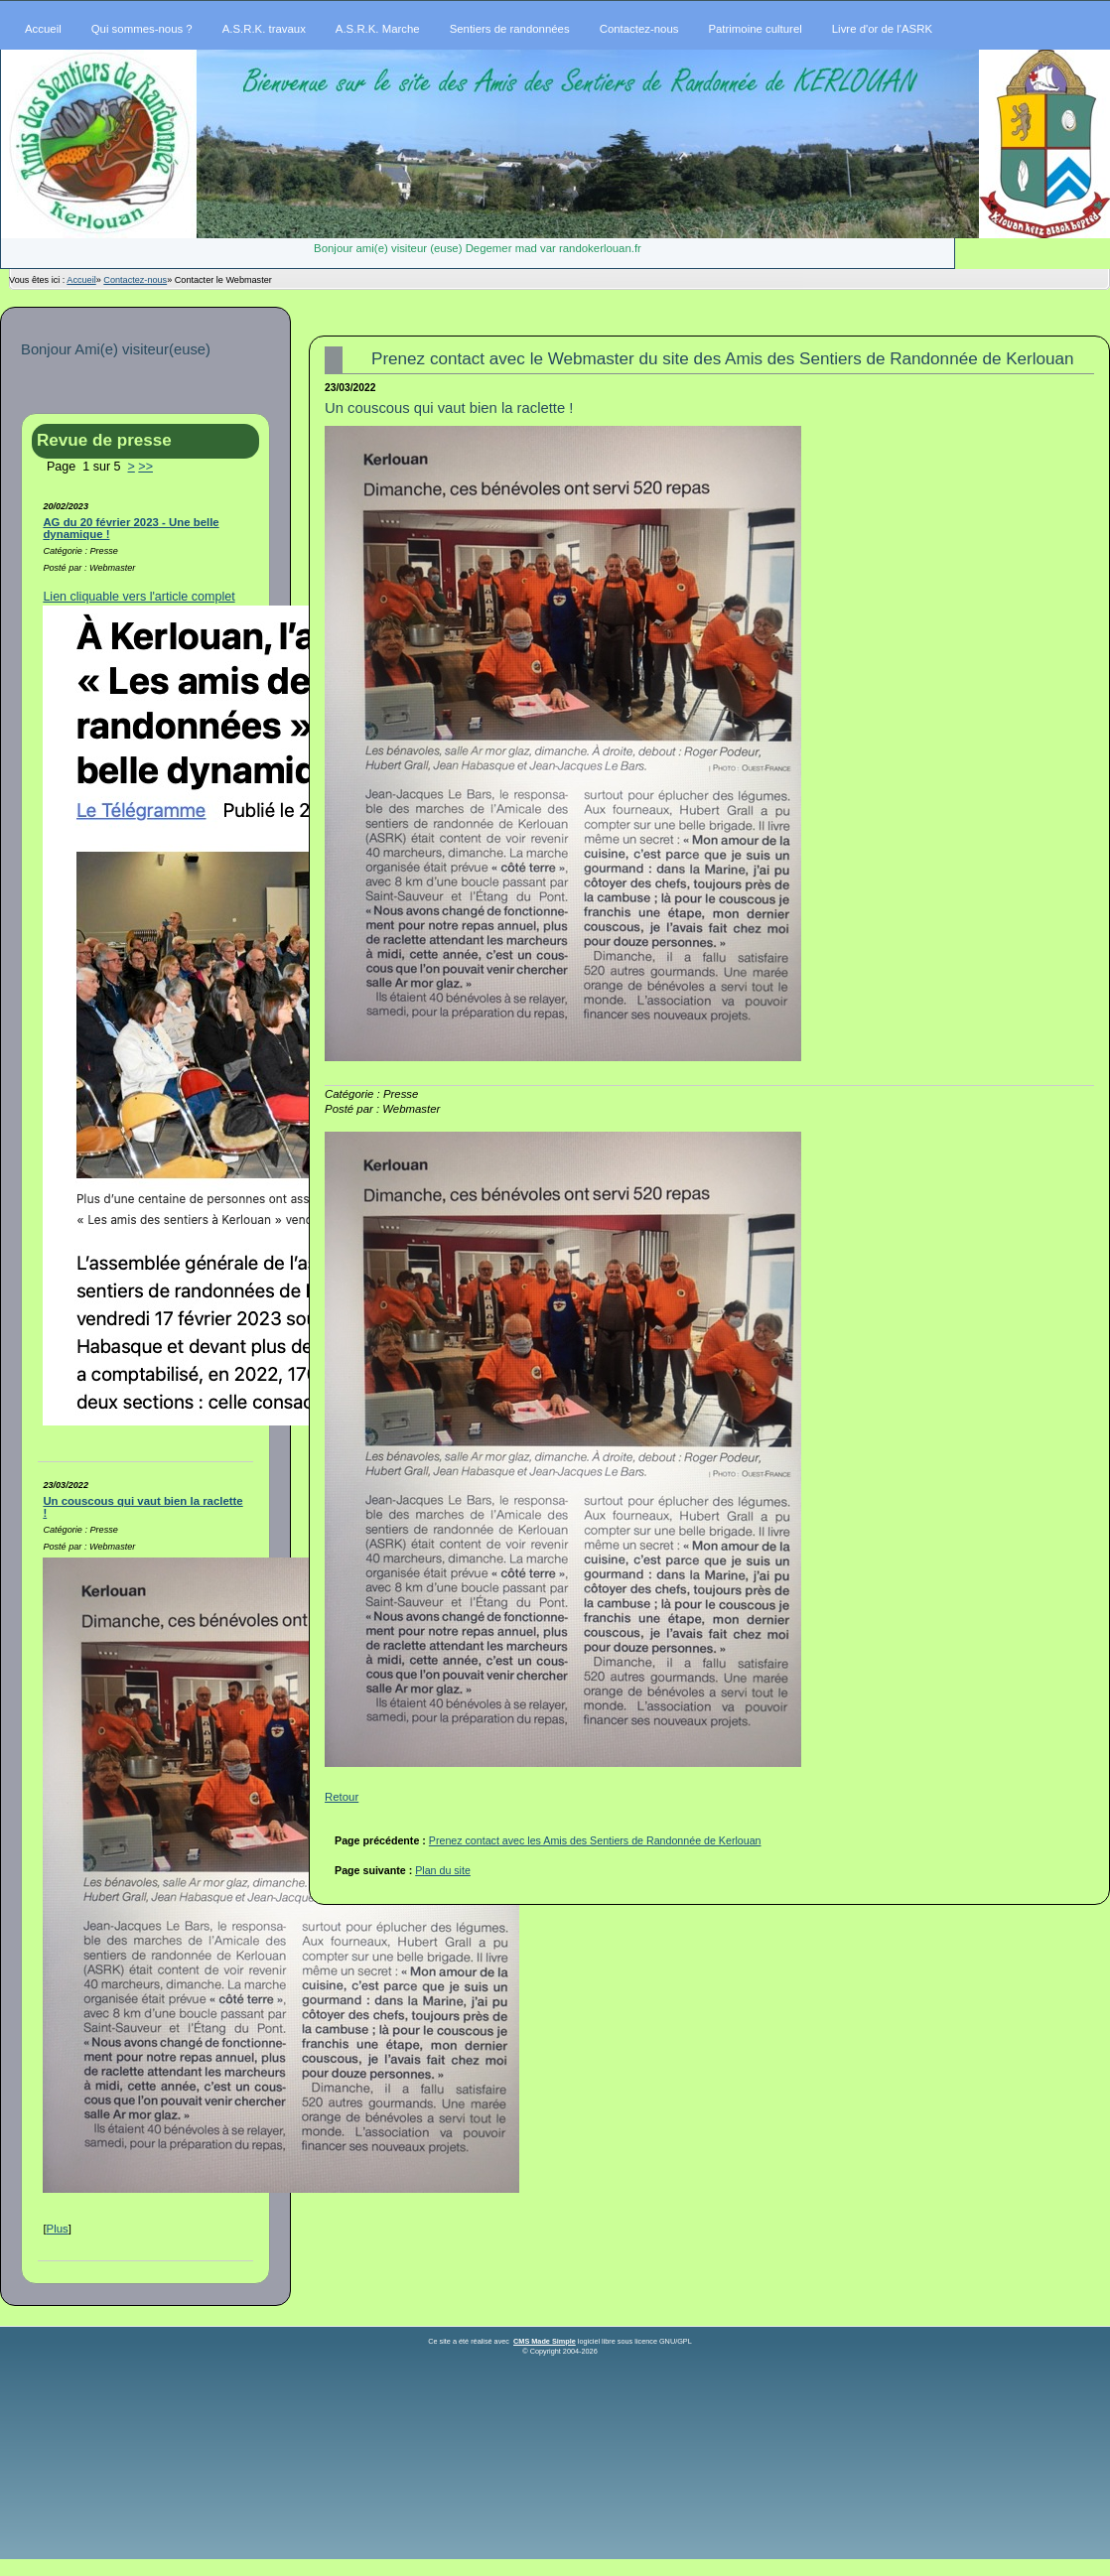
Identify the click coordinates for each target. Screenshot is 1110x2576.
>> (145, 467)
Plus (58, 2229)
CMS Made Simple (544, 2341)
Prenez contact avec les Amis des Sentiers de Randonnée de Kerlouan (595, 1840)
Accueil (81, 280)
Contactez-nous (135, 280)
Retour (341, 1797)
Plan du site (443, 1870)
